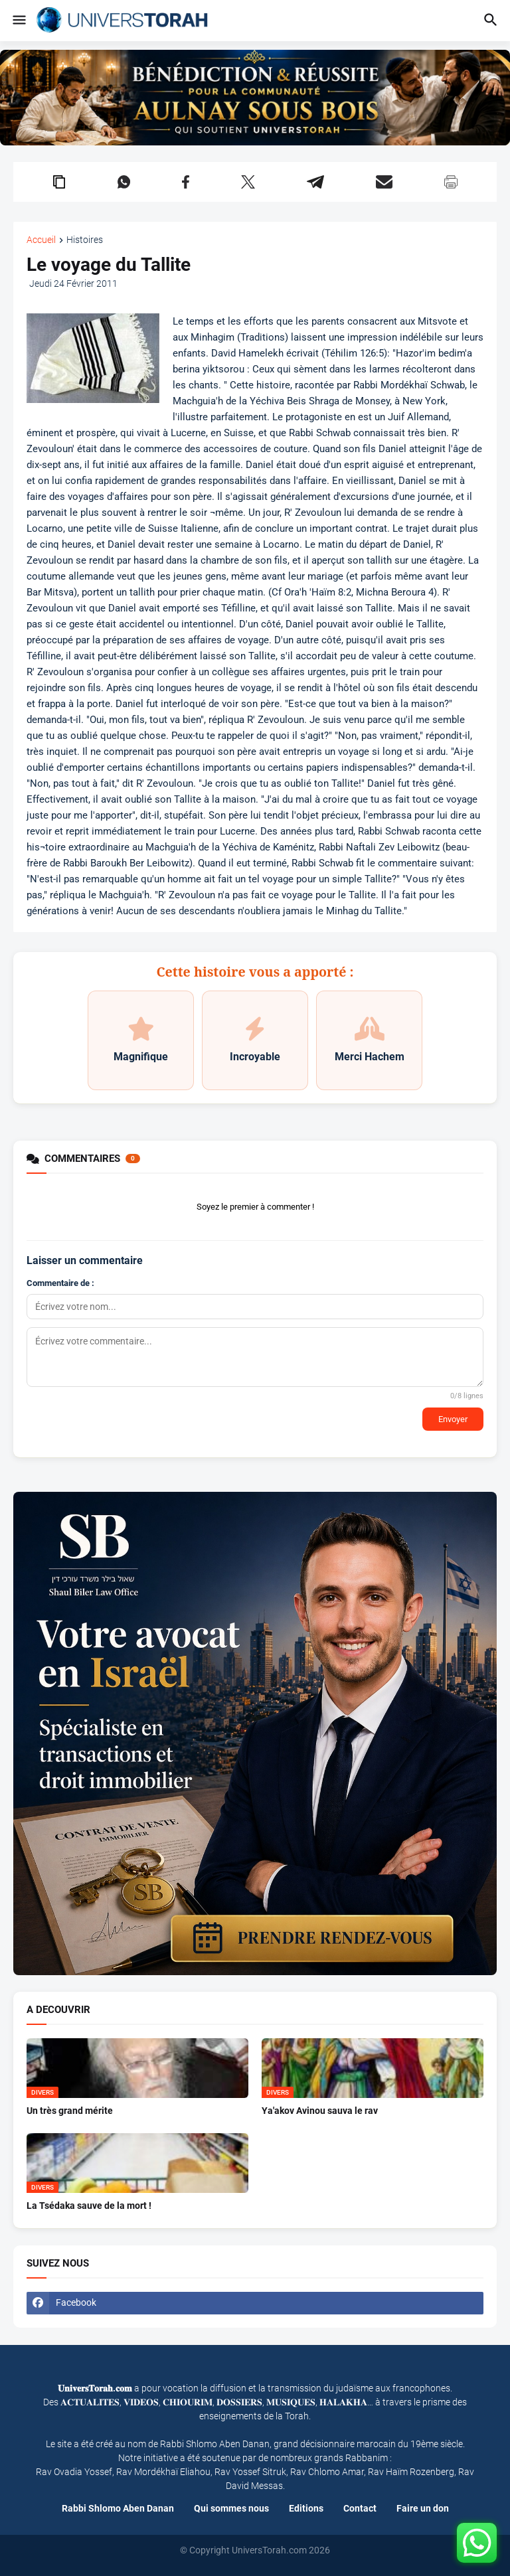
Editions (306, 2508)
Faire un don (422, 2508)
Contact (360, 2508)
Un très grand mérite (70, 2110)
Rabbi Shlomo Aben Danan (118, 2508)
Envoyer (453, 1419)
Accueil (41, 240)
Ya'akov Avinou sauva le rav (320, 2110)
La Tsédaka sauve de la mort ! (89, 2205)
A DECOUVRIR (58, 2010)
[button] (18, 20)
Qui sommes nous (231, 2508)
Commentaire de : (60, 1283)
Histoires (84, 240)
